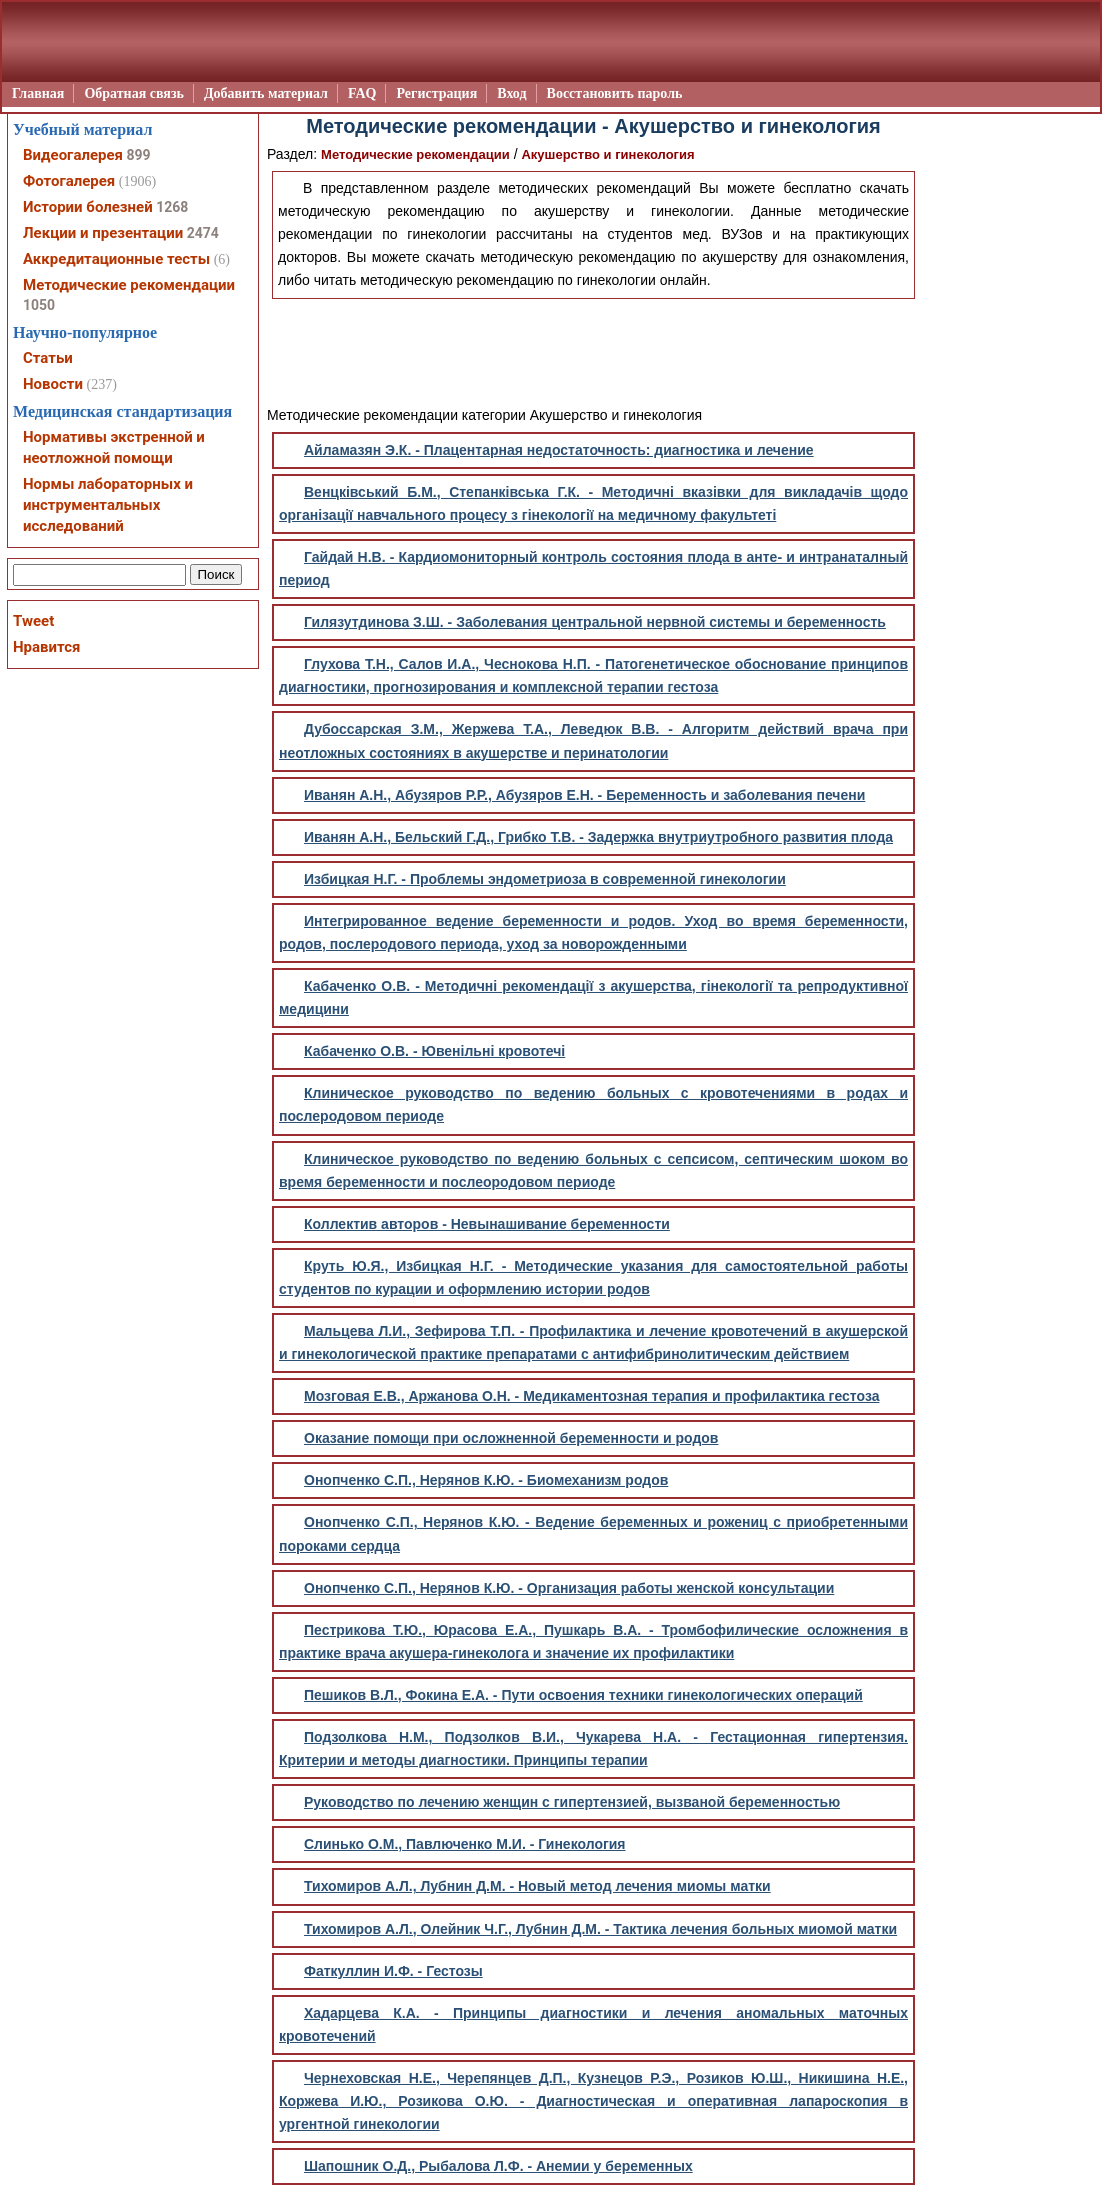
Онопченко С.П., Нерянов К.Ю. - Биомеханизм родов (486, 1480)
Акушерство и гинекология (607, 154)
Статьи (48, 358)
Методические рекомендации (415, 154)
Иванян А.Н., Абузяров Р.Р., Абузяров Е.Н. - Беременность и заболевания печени (584, 795)
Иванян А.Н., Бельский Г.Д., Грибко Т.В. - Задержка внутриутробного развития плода (598, 837)
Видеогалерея (73, 155)
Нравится (46, 647)
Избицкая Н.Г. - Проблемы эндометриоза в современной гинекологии (545, 879)
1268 (172, 207)
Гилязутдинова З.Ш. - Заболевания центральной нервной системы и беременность (595, 622)
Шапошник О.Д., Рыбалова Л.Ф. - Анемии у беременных (498, 2166)
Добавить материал (266, 93)
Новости (53, 384)
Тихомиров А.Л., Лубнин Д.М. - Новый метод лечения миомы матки (537, 1886)
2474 (203, 233)
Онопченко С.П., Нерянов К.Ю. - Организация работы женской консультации (569, 1588)
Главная (38, 93)
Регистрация (436, 93)
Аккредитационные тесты (116, 259)
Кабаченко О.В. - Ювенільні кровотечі (434, 1051)
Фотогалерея (69, 181)
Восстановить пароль (615, 93)
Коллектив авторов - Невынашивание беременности (487, 1224)
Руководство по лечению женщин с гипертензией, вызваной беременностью (572, 1802)
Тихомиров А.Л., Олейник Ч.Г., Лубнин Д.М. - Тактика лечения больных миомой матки (600, 1929)
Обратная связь (134, 93)
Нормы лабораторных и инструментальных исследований (108, 505)
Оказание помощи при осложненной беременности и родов (511, 1438)
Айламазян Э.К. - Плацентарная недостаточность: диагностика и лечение (559, 450)
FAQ (362, 93)
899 (138, 155)
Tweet (33, 621)
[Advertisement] (594, 349)
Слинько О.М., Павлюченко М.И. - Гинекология (465, 1844)
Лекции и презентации (103, 233)
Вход (511, 93)
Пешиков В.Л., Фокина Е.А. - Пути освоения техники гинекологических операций (583, 1695)
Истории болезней (88, 207)
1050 (39, 305)
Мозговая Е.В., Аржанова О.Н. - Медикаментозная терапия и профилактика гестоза (591, 1396)
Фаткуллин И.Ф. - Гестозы (393, 1971)
